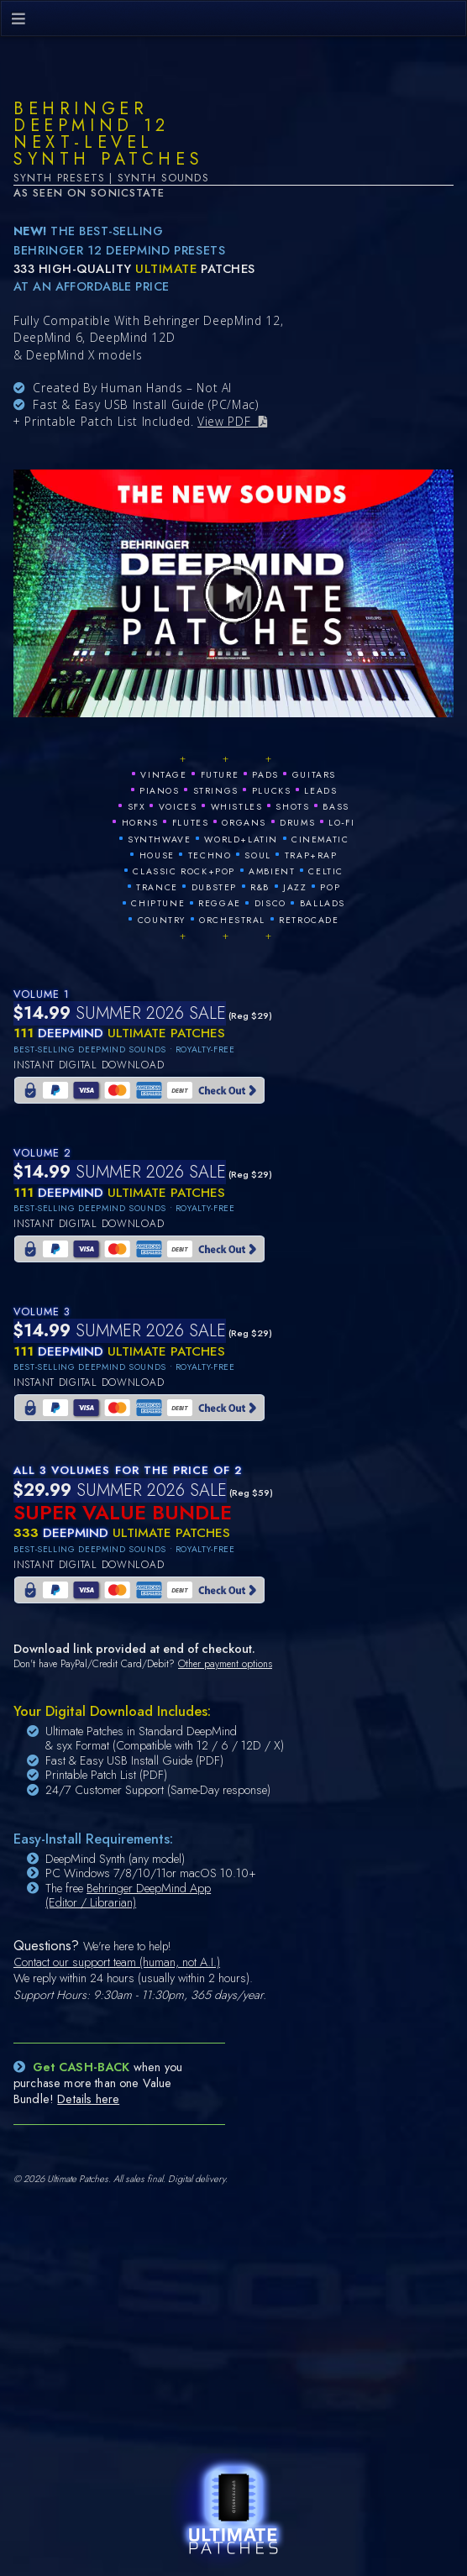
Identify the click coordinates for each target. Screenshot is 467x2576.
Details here (88, 2099)
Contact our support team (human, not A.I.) (116, 1962)
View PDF (227, 421)
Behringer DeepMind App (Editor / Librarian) (128, 1896)
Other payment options (225, 1663)
